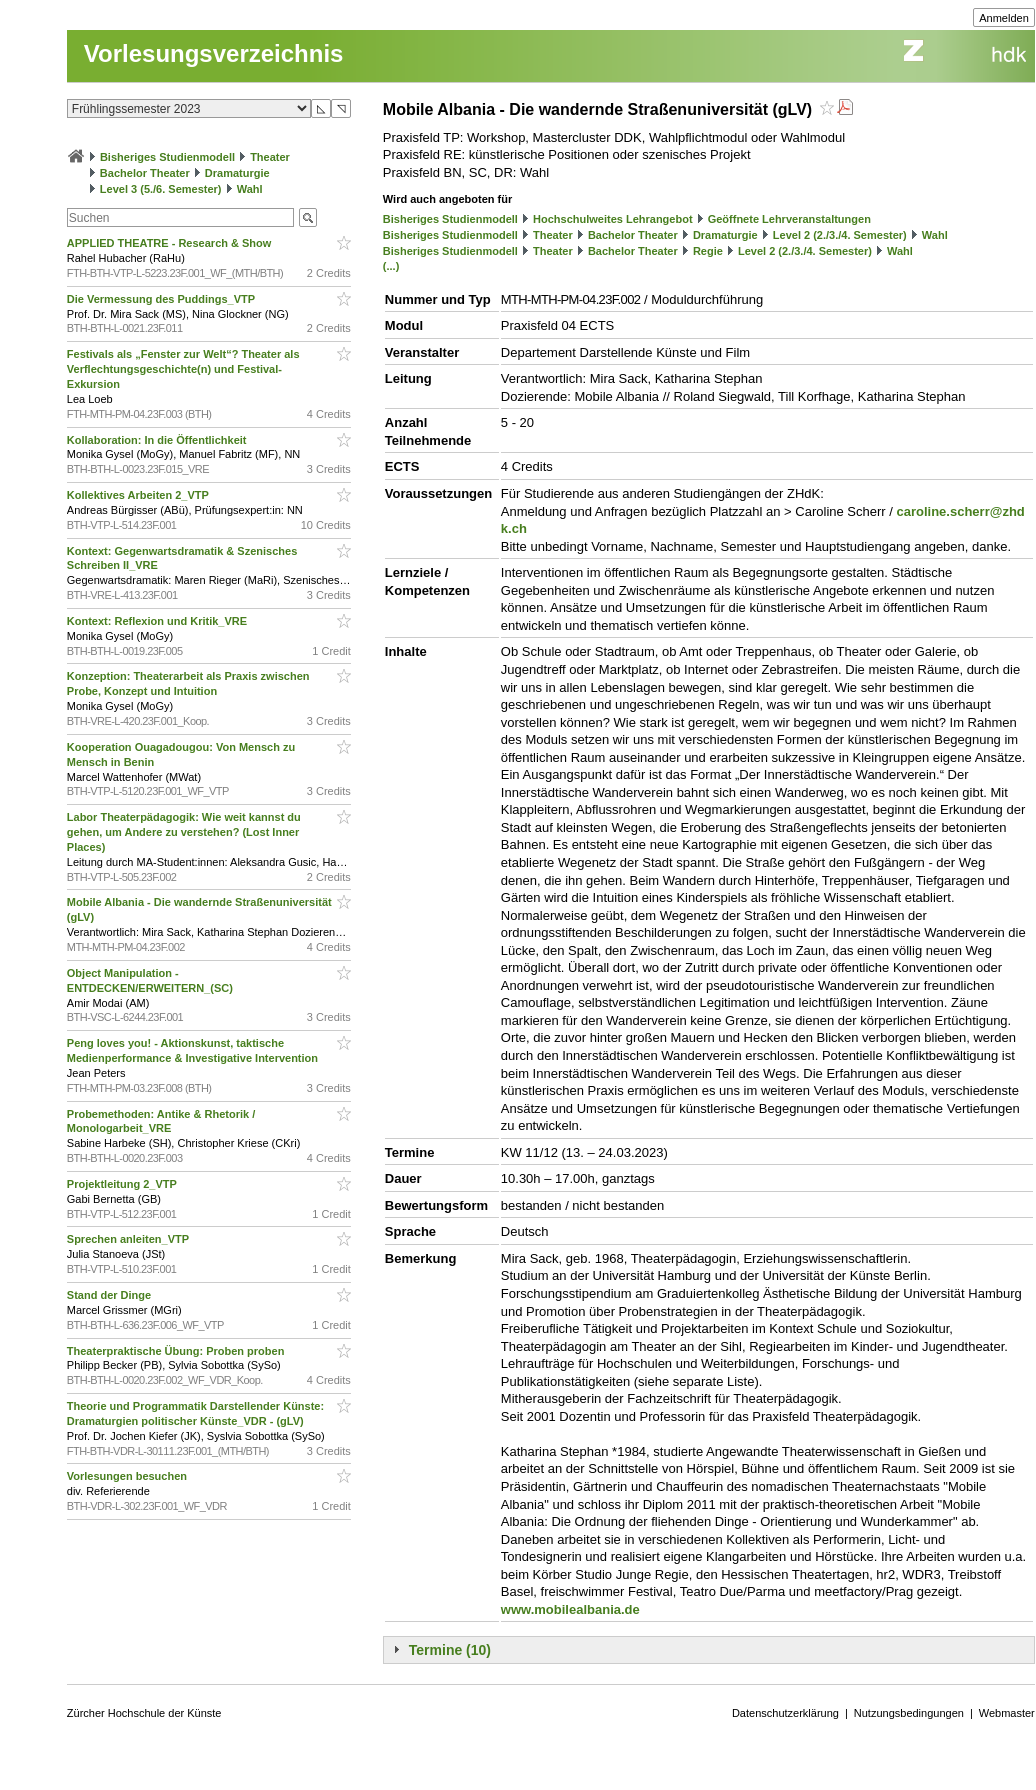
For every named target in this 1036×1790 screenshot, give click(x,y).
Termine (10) (450, 1650)
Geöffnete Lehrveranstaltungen (789, 219)
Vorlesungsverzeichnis (214, 53)
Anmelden (1004, 18)
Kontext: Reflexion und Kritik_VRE (158, 621)
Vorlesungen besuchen (128, 1476)
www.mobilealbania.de (570, 1609)
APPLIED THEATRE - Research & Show (171, 243)
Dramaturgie (237, 173)
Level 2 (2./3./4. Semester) (840, 235)
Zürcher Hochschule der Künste (144, 1713)
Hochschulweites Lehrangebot (613, 219)
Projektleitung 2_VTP (123, 1184)
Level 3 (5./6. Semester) (161, 189)
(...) (391, 266)
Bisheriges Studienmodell (167, 157)
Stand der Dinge (110, 1295)
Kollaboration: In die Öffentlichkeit (158, 440)
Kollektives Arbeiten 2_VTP (139, 495)
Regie (708, 251)
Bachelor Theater (145, 173)
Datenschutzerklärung (785, 1713)
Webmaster (1007, 1713)
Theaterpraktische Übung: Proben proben (177, 1351)
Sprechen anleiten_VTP (129, 1239)
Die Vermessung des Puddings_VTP (162, 299)
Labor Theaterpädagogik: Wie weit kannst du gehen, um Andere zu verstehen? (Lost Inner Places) (184, 832)
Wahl (250, 189)
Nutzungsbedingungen (909, 1713)
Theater (270, 157)
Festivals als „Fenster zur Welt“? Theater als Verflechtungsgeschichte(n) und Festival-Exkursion (183, 369)
